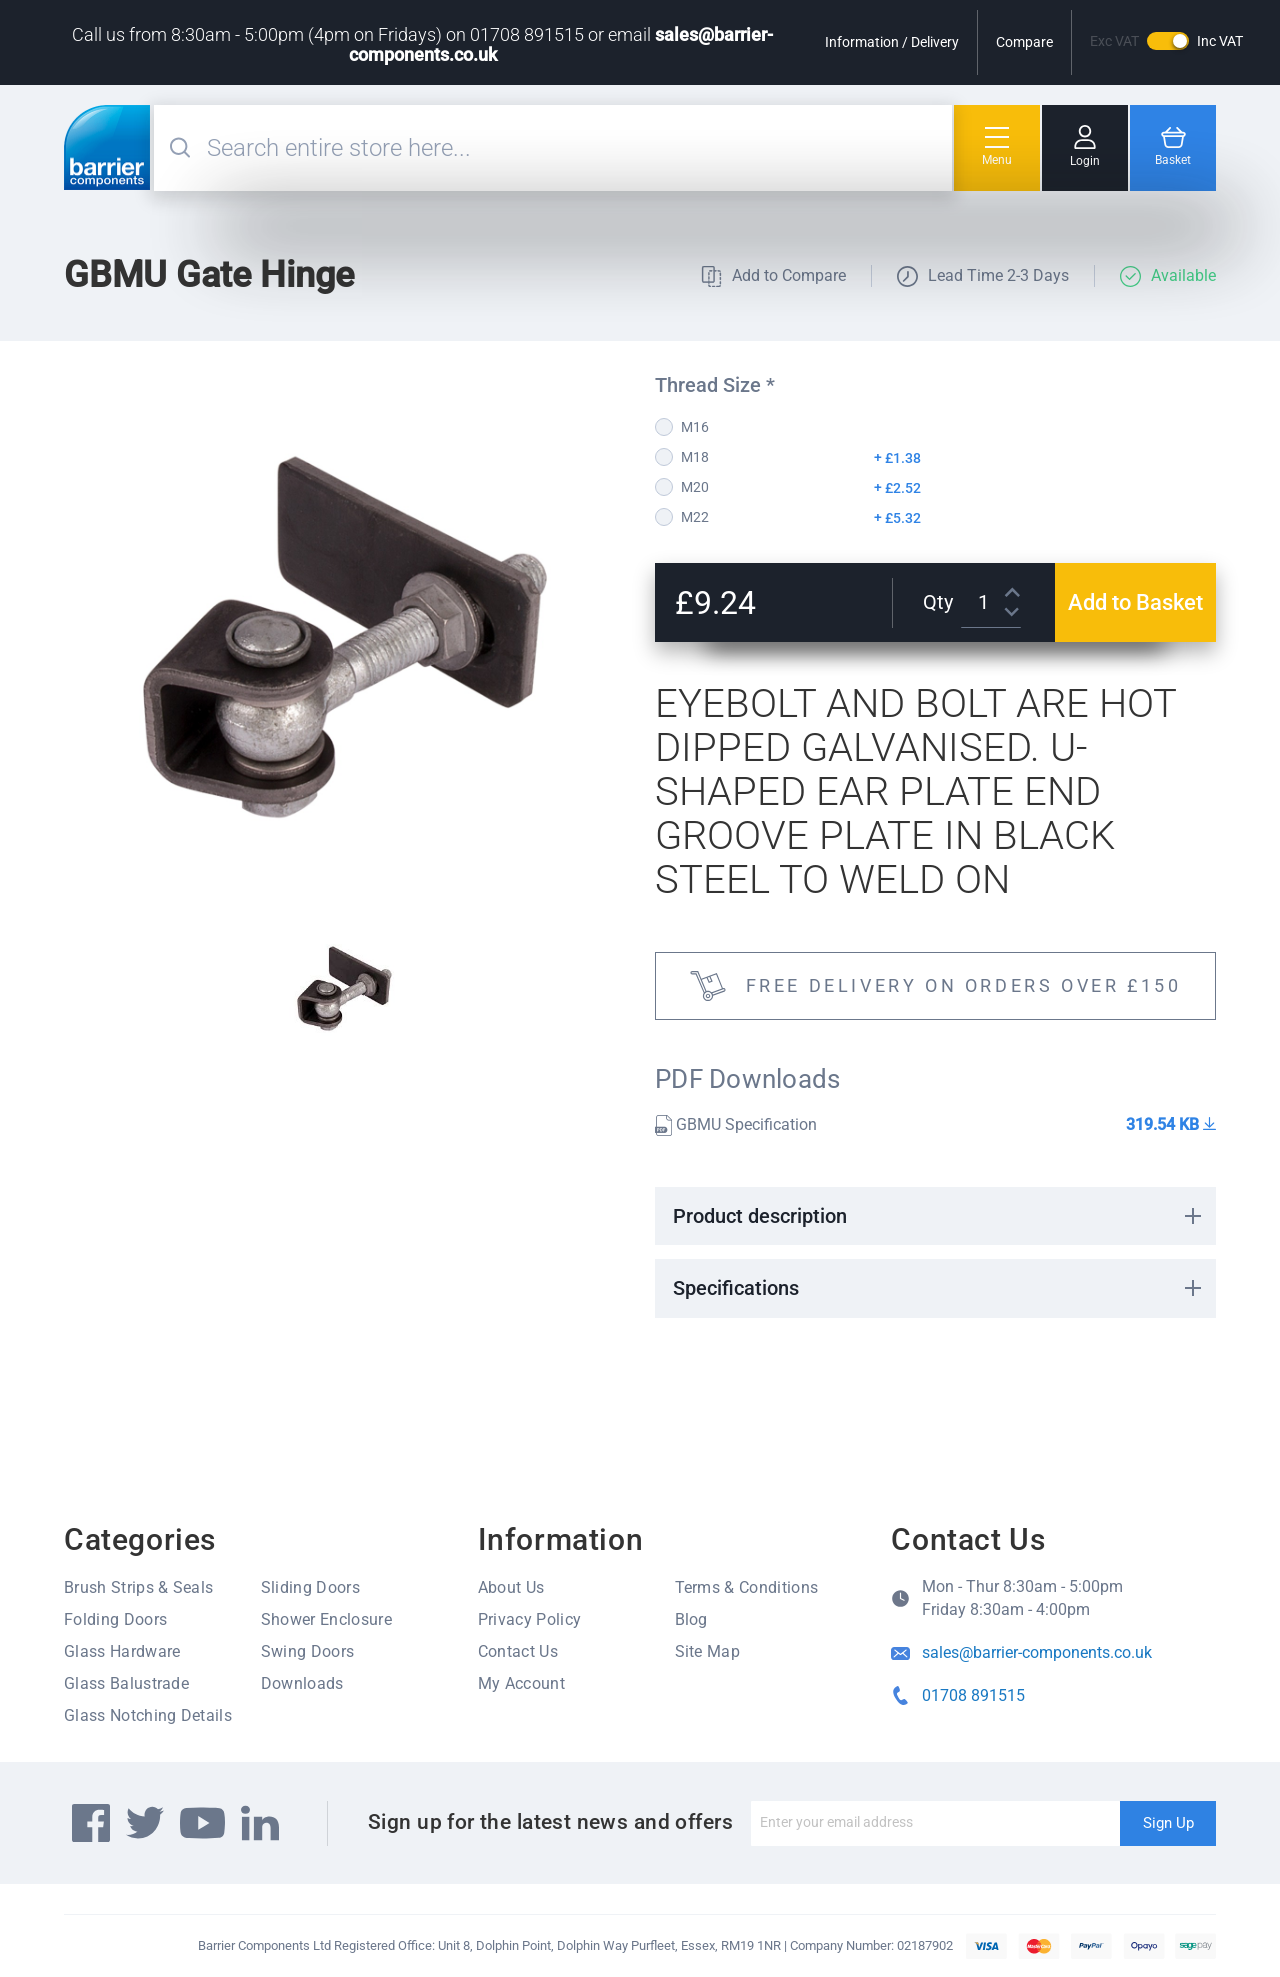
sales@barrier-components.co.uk (1037, 1652)
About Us (511, 1587)
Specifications (736, 1288)
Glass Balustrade (126, 1683)
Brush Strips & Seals (138, 1587)
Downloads (302, 1683)
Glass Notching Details (148, 1715)
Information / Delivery (892, 42)
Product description (760, 1216)
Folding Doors (115, 1619)
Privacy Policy (529, 1619)
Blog (691, 1619)
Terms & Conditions (747, 1587)
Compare (1024, 42)
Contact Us (518, 1651)
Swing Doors (308, 1651)
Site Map (708, 1651)
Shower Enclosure (326, 1619)
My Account (521, 1683)
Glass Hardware (122, 1651)
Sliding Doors (310, 1587)
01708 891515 (973, 1695)
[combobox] (577, 148)
